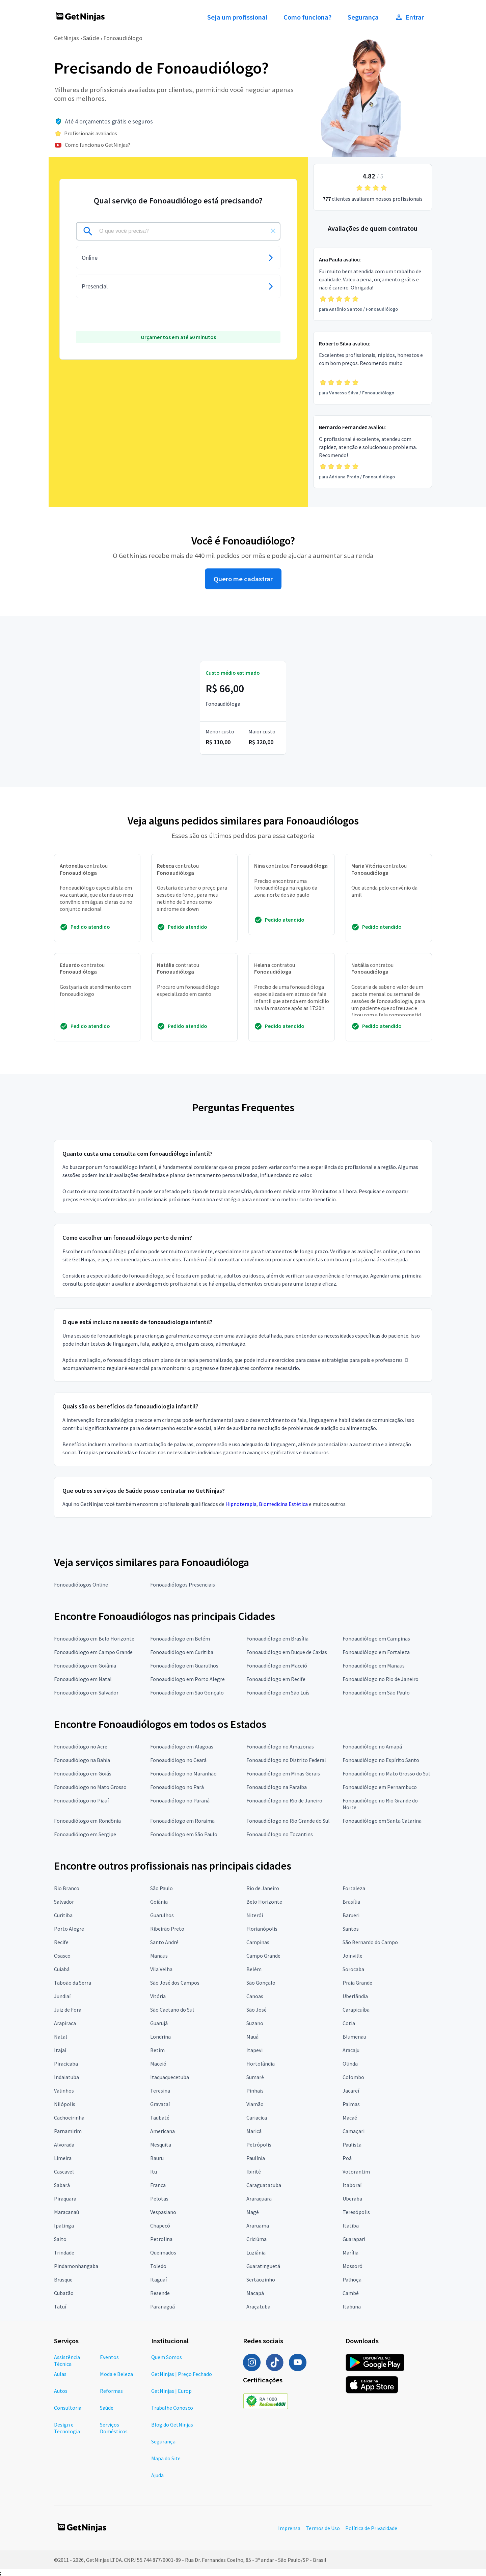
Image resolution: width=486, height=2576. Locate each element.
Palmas (351, 2104)
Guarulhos (162, 1915)
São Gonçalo (260, 1982)
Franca (158, 2185)
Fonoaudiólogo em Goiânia (85, 1665)
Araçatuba (258, 2306)
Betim (157, 2050)
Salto (60, 2239)
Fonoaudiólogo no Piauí (81, 1800)
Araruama (257, 2225)
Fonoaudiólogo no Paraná (180, 1800)
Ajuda (157, 2475)
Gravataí (160, 2104)
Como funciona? (307, 17)
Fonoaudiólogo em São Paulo (376, 1692)
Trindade (64, 2252)
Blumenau (354, 2036)
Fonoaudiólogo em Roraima (182, 1820)
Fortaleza (354, 1888)
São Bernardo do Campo (370, 1942)
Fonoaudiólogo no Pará (177, 1787)
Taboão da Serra (72, 1982)
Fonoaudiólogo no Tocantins (279, 1834)
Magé (252, 2212)
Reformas (111, 2390)
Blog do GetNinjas (172, 2424)
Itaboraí (352, 2185)
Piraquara (65, 2198)
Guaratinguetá (263, 2266)
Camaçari (353, 2131)
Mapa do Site (166, 2458)
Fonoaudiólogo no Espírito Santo (381, 1760)
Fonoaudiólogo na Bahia (82, 1760)
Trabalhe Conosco (172, 2407)
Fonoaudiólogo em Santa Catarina (382, 1820)
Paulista (352, 2144)
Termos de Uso (323, 2528)
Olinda (350, 2063)
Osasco (62, 1955)
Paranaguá (162, 2306)
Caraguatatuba (263, 2185)
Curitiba (63, 1915)
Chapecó (160, 2225)
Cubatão (64, 2293)
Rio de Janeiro (262, 1888)
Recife (61, 1942)
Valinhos (64, 2090)
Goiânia (159, 1901)
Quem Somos (166, 2357)
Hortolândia (260, 2063)
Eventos (109, 2357)
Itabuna (352, 2306)
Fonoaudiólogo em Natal (83, 1679)
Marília (350, 2252)
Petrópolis (258, 2144)
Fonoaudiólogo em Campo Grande (93, 1652)
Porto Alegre (69, 1928)
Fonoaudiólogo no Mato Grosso (90, 1787)
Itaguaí (158, 2279)
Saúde (91, 38)
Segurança (363, 17)
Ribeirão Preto (167, 1928)
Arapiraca (65, 2023)
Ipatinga (64, 2225)
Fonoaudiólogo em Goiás (82, 1773)
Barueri (351, 1915)
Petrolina (161, 2239)
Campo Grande (263, 1955)
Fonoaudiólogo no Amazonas (280, 1746)
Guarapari (354, 2239)
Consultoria (67, 2407)
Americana (162, 2131)
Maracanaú (66, 2212)
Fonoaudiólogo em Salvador (86, 1692)
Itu (153, 2171)
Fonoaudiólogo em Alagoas (181, 1746)
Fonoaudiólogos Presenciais (182, 1584)
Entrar (409, 17)
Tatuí (60, 2306)
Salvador (64, 1901)
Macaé (350, 2117)
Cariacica (256, 2117)
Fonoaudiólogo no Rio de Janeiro (380, 1679)
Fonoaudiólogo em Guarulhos (184, 1665)
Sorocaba (353, 1969)
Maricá (254, 2131)
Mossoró (352, 2266)
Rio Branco (66, 1888)
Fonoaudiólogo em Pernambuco (380, 1787)
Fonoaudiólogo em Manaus (374, 1665)
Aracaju (351, 2050)
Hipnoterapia (240, 1504)
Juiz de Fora (67, 2009)
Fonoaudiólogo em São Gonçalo (187, 1692)
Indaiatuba (66, 2077)
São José (256, 2009)
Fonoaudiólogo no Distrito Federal (286, 1760)
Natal (60, 2036)
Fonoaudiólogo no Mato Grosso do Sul (386, 1773)
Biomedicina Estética (283, 1504)
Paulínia (255, 2158)
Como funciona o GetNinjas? (97, 144)
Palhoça (352, 2279)
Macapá (255, 2293)
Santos (351, 1928)
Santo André (164, 1942)
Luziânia (256, 2252)
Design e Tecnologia (67, 2428)
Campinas (257, 1942)
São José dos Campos (174, 1982)
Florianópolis (261, 1928)
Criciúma (256, 2239)
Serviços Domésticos (114, 2428)
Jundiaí (62, 1996)
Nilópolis (64, 2104)
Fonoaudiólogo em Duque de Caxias (286, 1652)
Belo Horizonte (264, 1901)
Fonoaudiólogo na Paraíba (276, 1787)
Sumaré (255, 2077)
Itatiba (351, 2225)
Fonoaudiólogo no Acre (80, 1746)
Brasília (351, 1901)
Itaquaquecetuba (169, 2077)
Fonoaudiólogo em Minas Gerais (283, 1773)
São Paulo (161, 1888)
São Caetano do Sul (172, 2009)
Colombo (353, 2077)
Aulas (60, 2374)
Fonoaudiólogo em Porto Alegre (187, 1679)
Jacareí (351, 2090)
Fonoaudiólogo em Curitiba (181, 1652)
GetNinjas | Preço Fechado (181, 2374)
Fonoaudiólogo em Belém (180, 1638)
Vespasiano (163, 2212)
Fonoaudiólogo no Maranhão (183, 1773)
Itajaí (60, 2050)
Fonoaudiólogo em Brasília (277, 1638)
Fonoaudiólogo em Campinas (376, 1638)
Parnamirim (68, 2131)
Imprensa (289, 2528)
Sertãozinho (260, 2279)
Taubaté (159, 2117)
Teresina (160, 2090)
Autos (61, 2390)
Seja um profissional (237, 17)
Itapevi (254, 2050)
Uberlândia (355, 1996)
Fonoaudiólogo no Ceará (178, 1760)
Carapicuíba (356, 2009)
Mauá (252, 2036)
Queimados (163, 2252)
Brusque (63, 2279)
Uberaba (352, 2198)
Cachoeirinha (69, 2117)
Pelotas (159, 2198)
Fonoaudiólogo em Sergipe (85, 1834)
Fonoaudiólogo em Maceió (276, 1665)
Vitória (158, 1996)
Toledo (158, 2266)
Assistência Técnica (67, 2360)
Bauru (157, 2158)
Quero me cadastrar (243, 579)
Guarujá (159, 2023)
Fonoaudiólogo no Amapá (372, 1746)
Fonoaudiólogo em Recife (275, 1679)
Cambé (351, 2293)
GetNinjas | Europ (171, 2390)
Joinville (352, 1955)
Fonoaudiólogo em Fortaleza (376, 1652)
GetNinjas (66, 38)
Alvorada (64, 2144)
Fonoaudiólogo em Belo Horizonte (94, 1638)
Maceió (158, 2063)
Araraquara (259, 2198)
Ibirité (253, 2171)
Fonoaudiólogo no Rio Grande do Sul (288, 1820)
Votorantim (356, 2171)
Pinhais (255, 2090)
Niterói (254, 1915)
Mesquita (160, 2144)
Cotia (349, 2023)
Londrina (160, 2036)
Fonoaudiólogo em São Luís (277, 1692)
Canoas (254, 1996)
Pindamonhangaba (76, 2266)
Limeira (63, 2158)
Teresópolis (356, 2212)
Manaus (159, 1955)
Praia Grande (357, 1982)
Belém (254, 1969)
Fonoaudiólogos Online (81, 1584)
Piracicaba (66, 2063)
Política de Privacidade (371, 2528)
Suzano (254, 2023)
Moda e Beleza (116, 2374)
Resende (160, 2293)
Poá (347, 2158)
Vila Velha (161, 1969)
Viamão (255, 2104)
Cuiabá (62, 1969)
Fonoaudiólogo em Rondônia (87, 1820)
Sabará (62, 2185)
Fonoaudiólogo (122, 38)
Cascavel (64, 2171)
